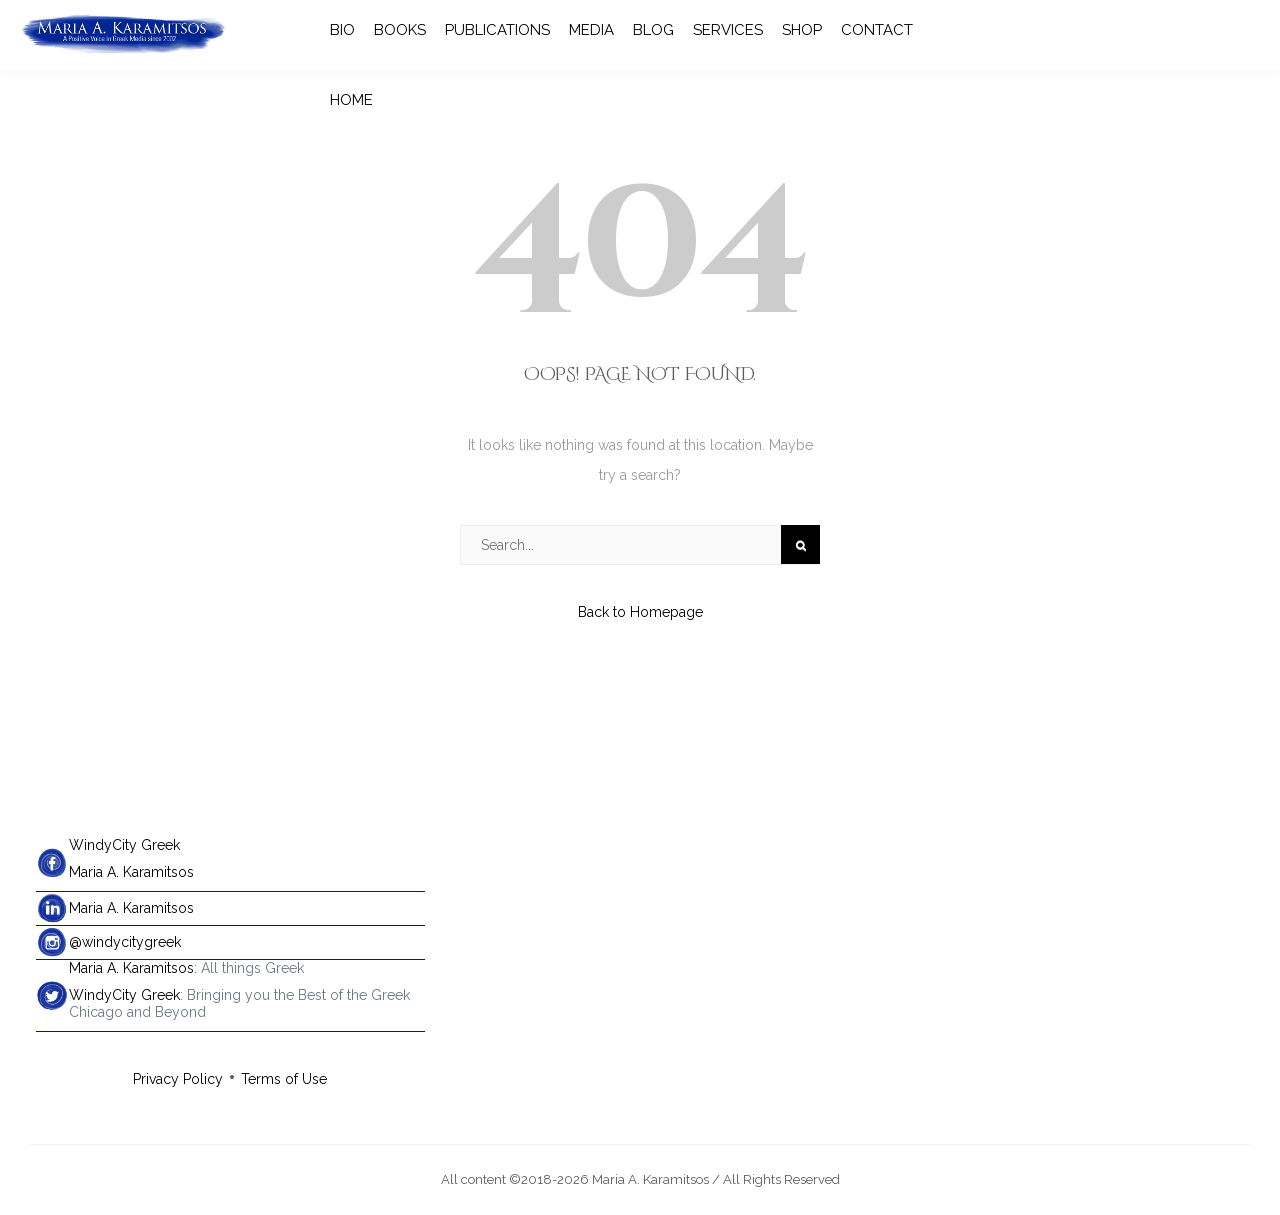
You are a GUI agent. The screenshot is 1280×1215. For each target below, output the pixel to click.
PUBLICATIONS (497, 30)
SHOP (802, 30)
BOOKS (400, 30)
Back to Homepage (640, 612)
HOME (351, 100)
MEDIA (591, 30)
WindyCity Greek (124, 845)
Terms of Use (284, 1079)
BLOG (653, 30)
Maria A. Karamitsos (131, 872)
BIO (342, 30)
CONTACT (877, 30)
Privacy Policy (178, 1079)
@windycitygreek (125, 942)
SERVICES (728, 30)
